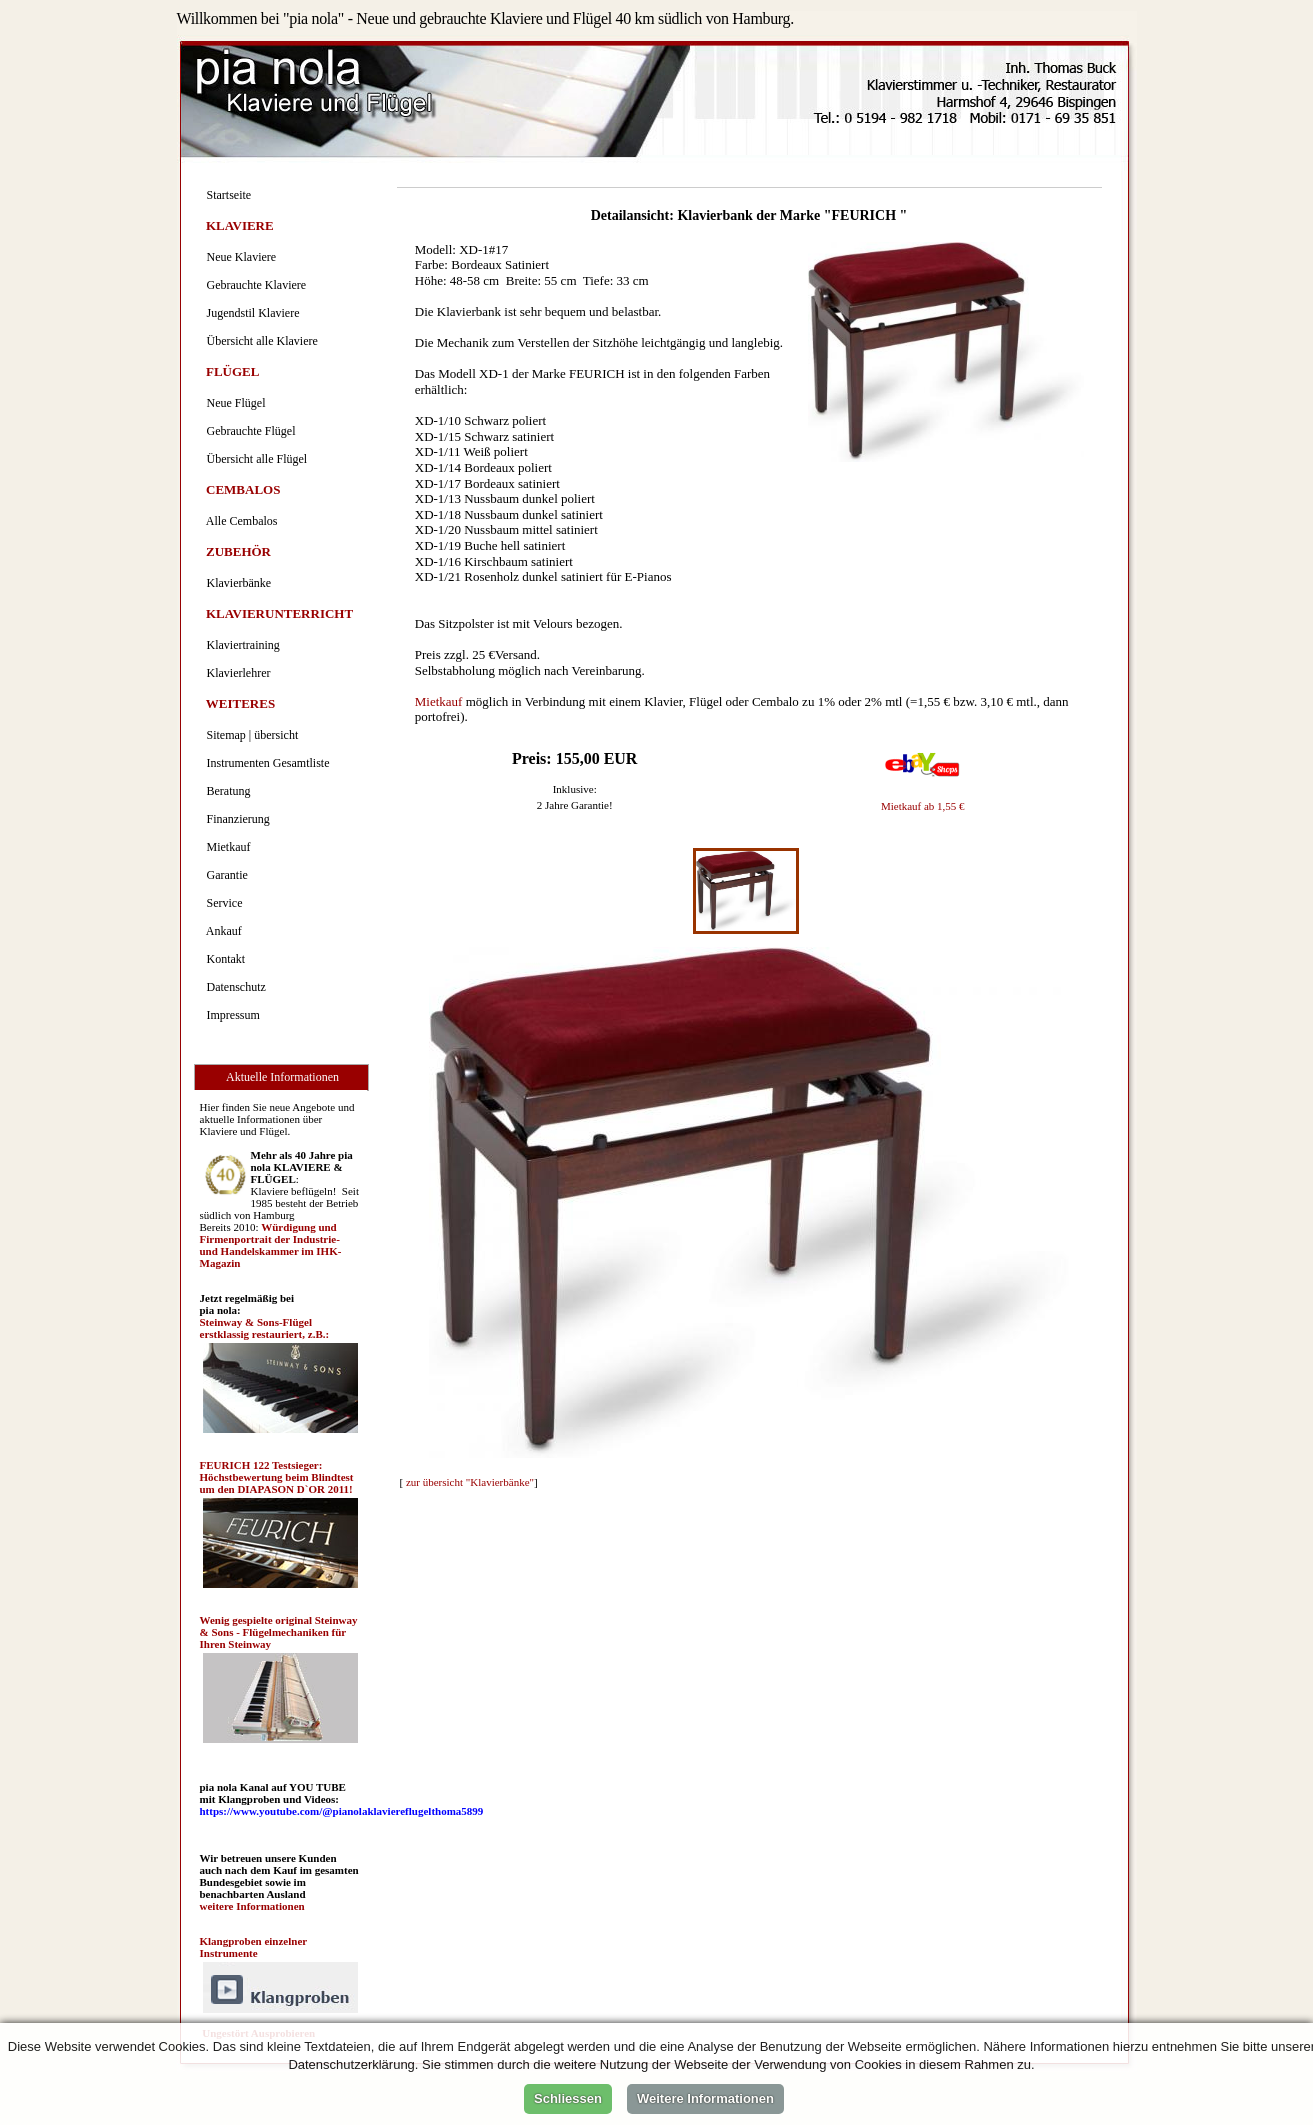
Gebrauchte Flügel (248, 431)
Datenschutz (233, 987)
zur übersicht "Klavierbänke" (470, 1482)
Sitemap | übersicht (250, 735)
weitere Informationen (252, 1906)
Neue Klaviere (239, 257)
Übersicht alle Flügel (254, 459)
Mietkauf (439, 701)
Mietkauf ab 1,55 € (923, 806)
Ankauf (221, 931)
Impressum (230, 1015)
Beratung (226, 791)
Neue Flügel (233, 403)
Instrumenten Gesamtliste (265, 763)
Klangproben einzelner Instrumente (253, 1947)
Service (222, 903)
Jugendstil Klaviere (250, 313)
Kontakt (223, 959)
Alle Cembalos (239, 521)
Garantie (224, 875)
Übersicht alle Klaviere (259, 341)
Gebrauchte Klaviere (254, 285)
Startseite (226, 195)
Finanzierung (235, 819)
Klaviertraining (240, 645)
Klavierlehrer (236, 673)
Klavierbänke (236, 583)
